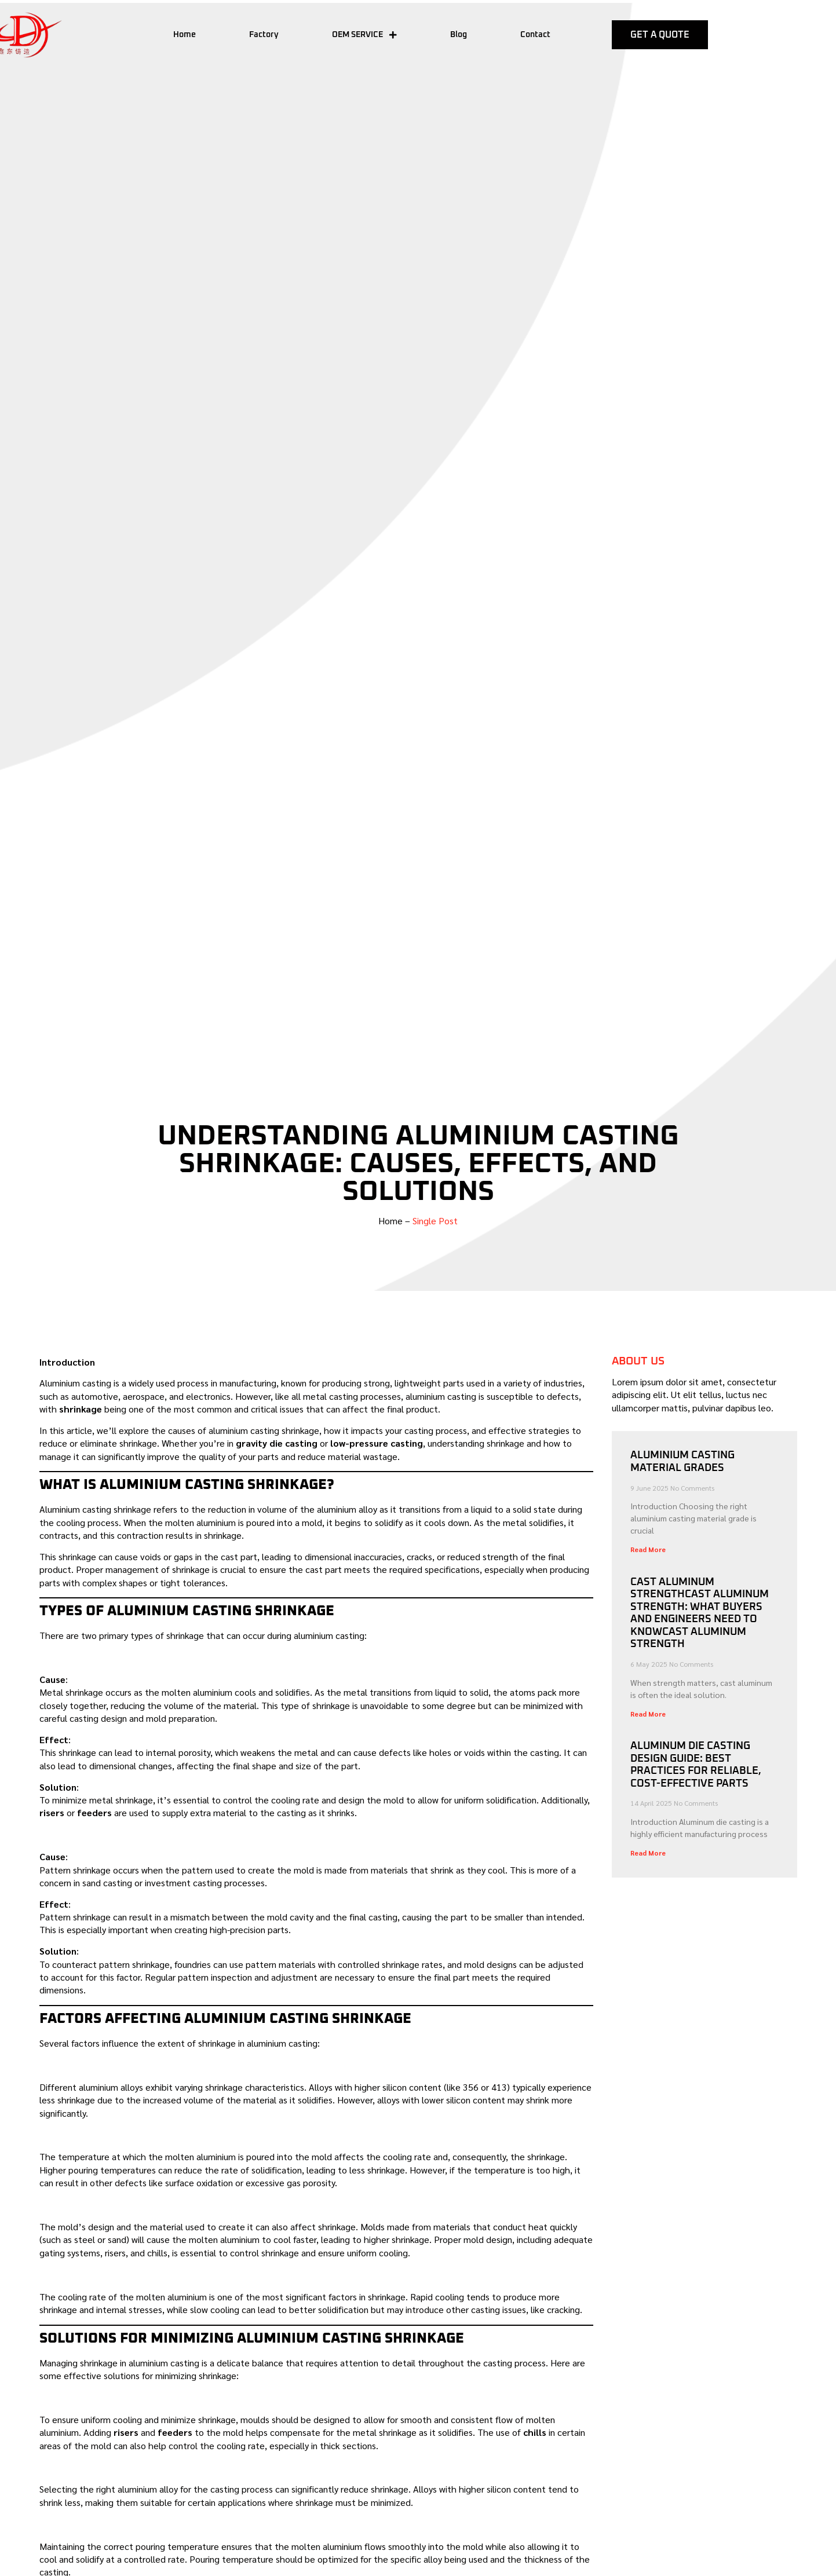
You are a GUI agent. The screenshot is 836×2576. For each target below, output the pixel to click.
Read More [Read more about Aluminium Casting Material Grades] (648, 1549)
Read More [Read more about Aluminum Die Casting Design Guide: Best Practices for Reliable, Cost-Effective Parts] (648, 1852)
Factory (264, 35)
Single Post (435, 1220)
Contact (535, 35)
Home (184, 35)
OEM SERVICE (364, 35)
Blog (458, 35)
